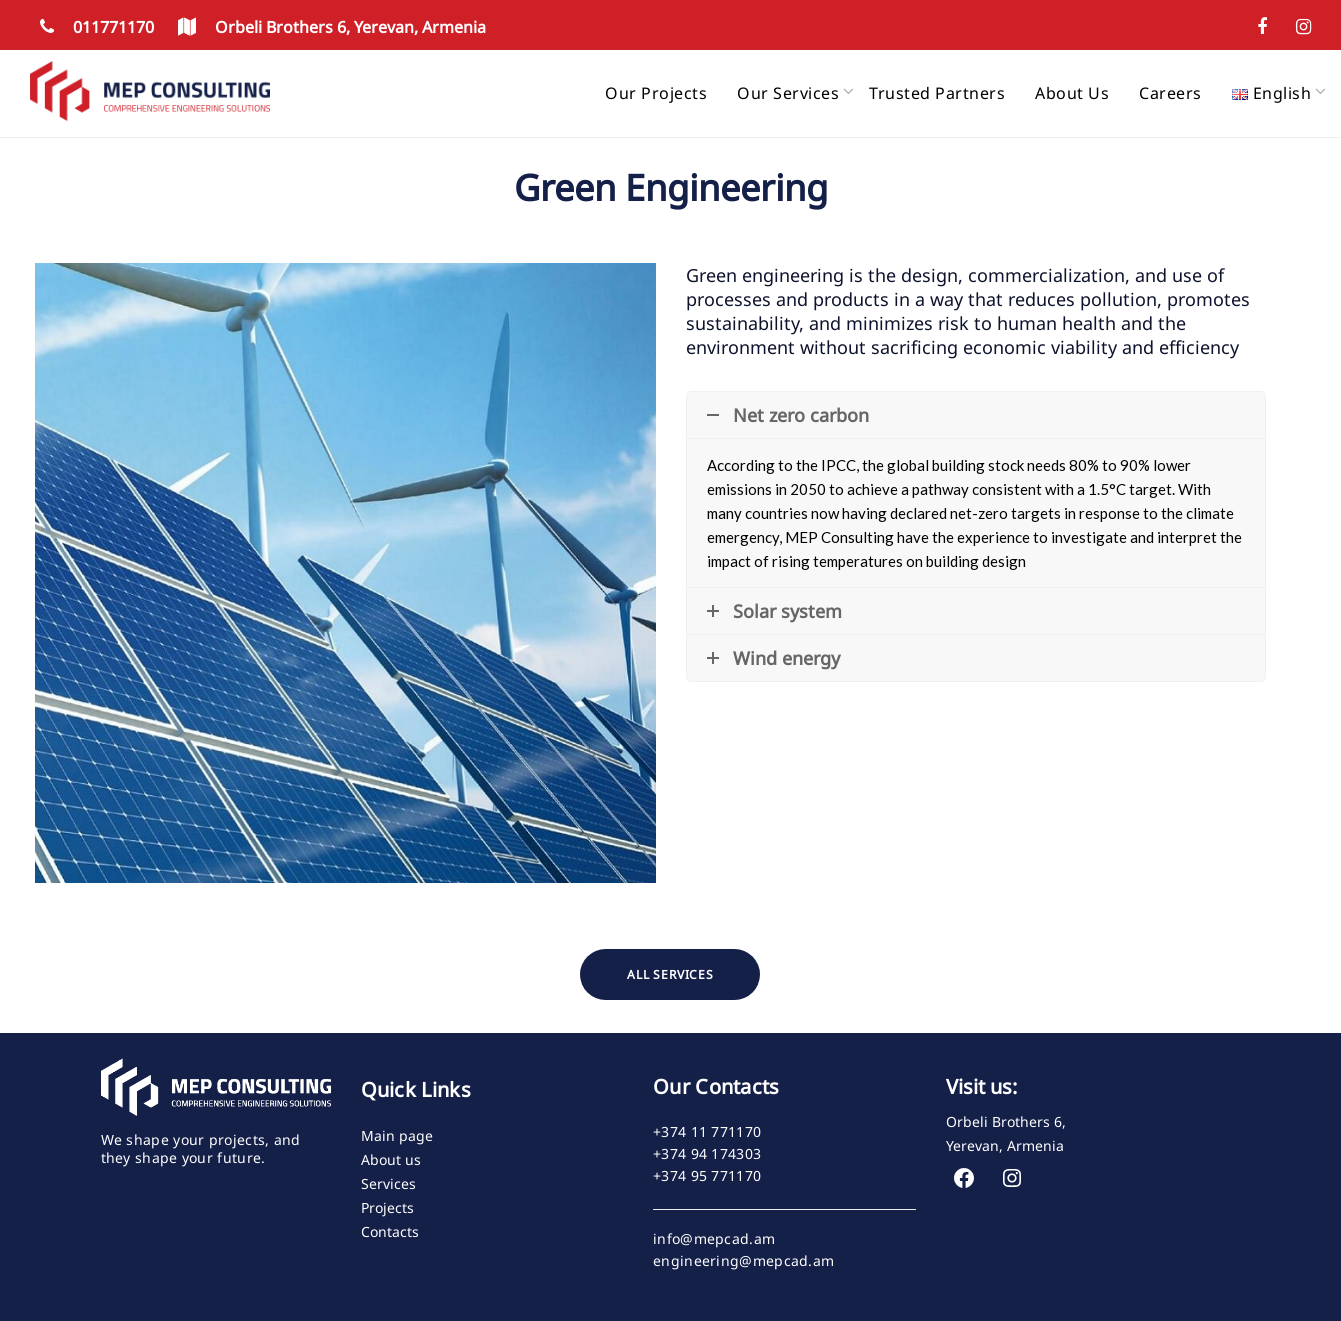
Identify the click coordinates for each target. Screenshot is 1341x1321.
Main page (397, 1135)
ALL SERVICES (670, 974)
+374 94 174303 (707, 1154)
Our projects (656, 93)
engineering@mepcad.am (743, 1261)
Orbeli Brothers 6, (1006, 1121)
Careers (1170, 93)
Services (388, 1183)
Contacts (390, 1231)
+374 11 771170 (707, 1132)
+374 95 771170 (707, 1176)
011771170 (94, 27)
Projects (387, 1207)
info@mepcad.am (714, 1239)
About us (1072, 93)
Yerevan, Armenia (1005, 1145)
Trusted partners (937, 93)
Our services (788, 93)
